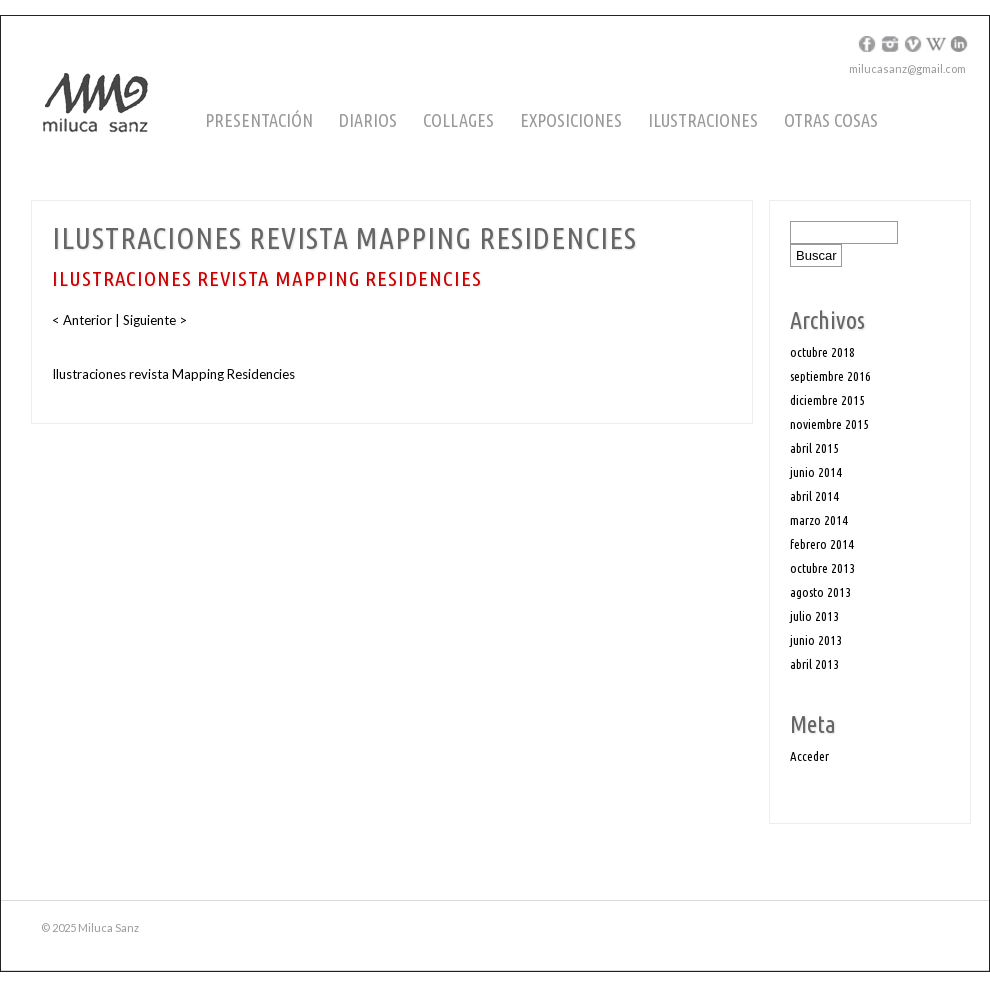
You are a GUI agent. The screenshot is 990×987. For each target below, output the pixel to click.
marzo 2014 (819, 520)
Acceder (809, 756)
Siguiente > (153, 320)
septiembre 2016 (830, 376)
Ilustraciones (703, 120)
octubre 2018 (822, 352)
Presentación (259, 120)
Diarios (368, 120)
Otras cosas (831, 120)
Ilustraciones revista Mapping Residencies (173, 374)
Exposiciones (571, 120)
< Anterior (83, 320)
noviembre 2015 (829, 424)
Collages (458, 120)
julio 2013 (814, 616)
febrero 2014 (822, 544)
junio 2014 (816, 472)
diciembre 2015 (827, 400)
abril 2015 (814, 448)
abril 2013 (814, 664)
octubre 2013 (822, 568)
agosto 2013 (820, 592)
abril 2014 (814, 496)
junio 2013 (816, 640)
